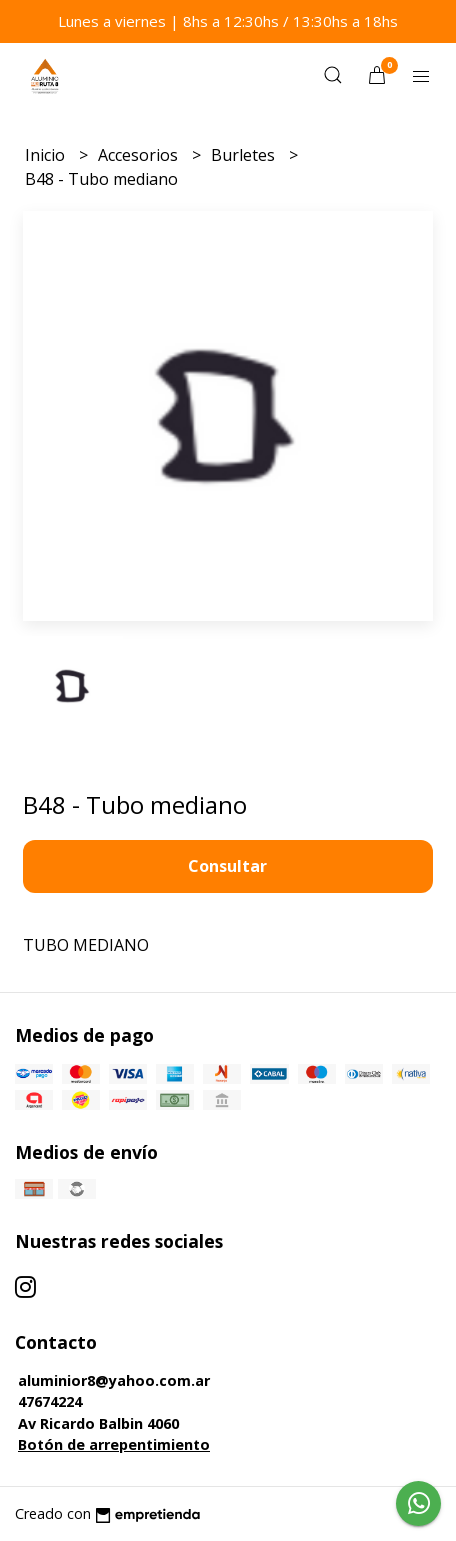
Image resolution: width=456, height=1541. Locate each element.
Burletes (245, 155)
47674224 (50, 1401)
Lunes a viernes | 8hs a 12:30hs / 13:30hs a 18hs (228, 21)
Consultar (227, 866)
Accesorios (140, 155)
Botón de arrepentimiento (114, 1444)
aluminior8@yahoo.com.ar (114, 1380)
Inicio (47, 155)
